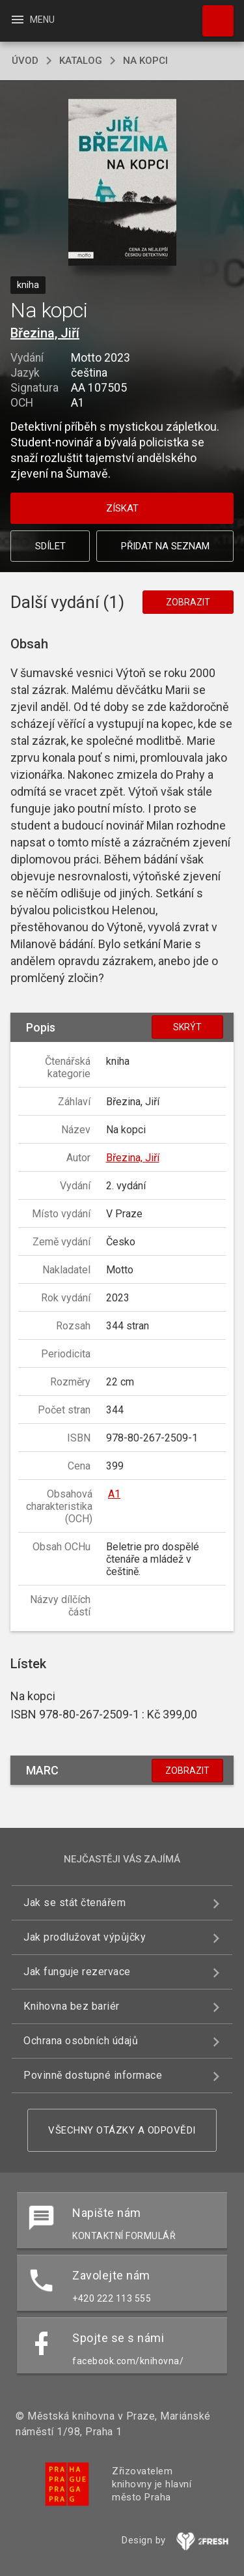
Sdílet (50, 546)
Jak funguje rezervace (77, 1971)
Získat (122, 508)
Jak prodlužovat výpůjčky (84, 1937)
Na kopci (145, 60)
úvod (25, 60)
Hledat (212, 14)
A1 (114, 1494)
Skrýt (187, 1027)
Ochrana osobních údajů (80, 2040)
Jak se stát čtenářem (74, 1902)
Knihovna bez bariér (71, 2006)
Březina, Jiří (44, 333)
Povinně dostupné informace (92, 2075)
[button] (122, 183)
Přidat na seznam (165, 546)
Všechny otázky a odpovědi (122, 2130)
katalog (80, 60)
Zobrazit (188, 602)
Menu (32, 19)
